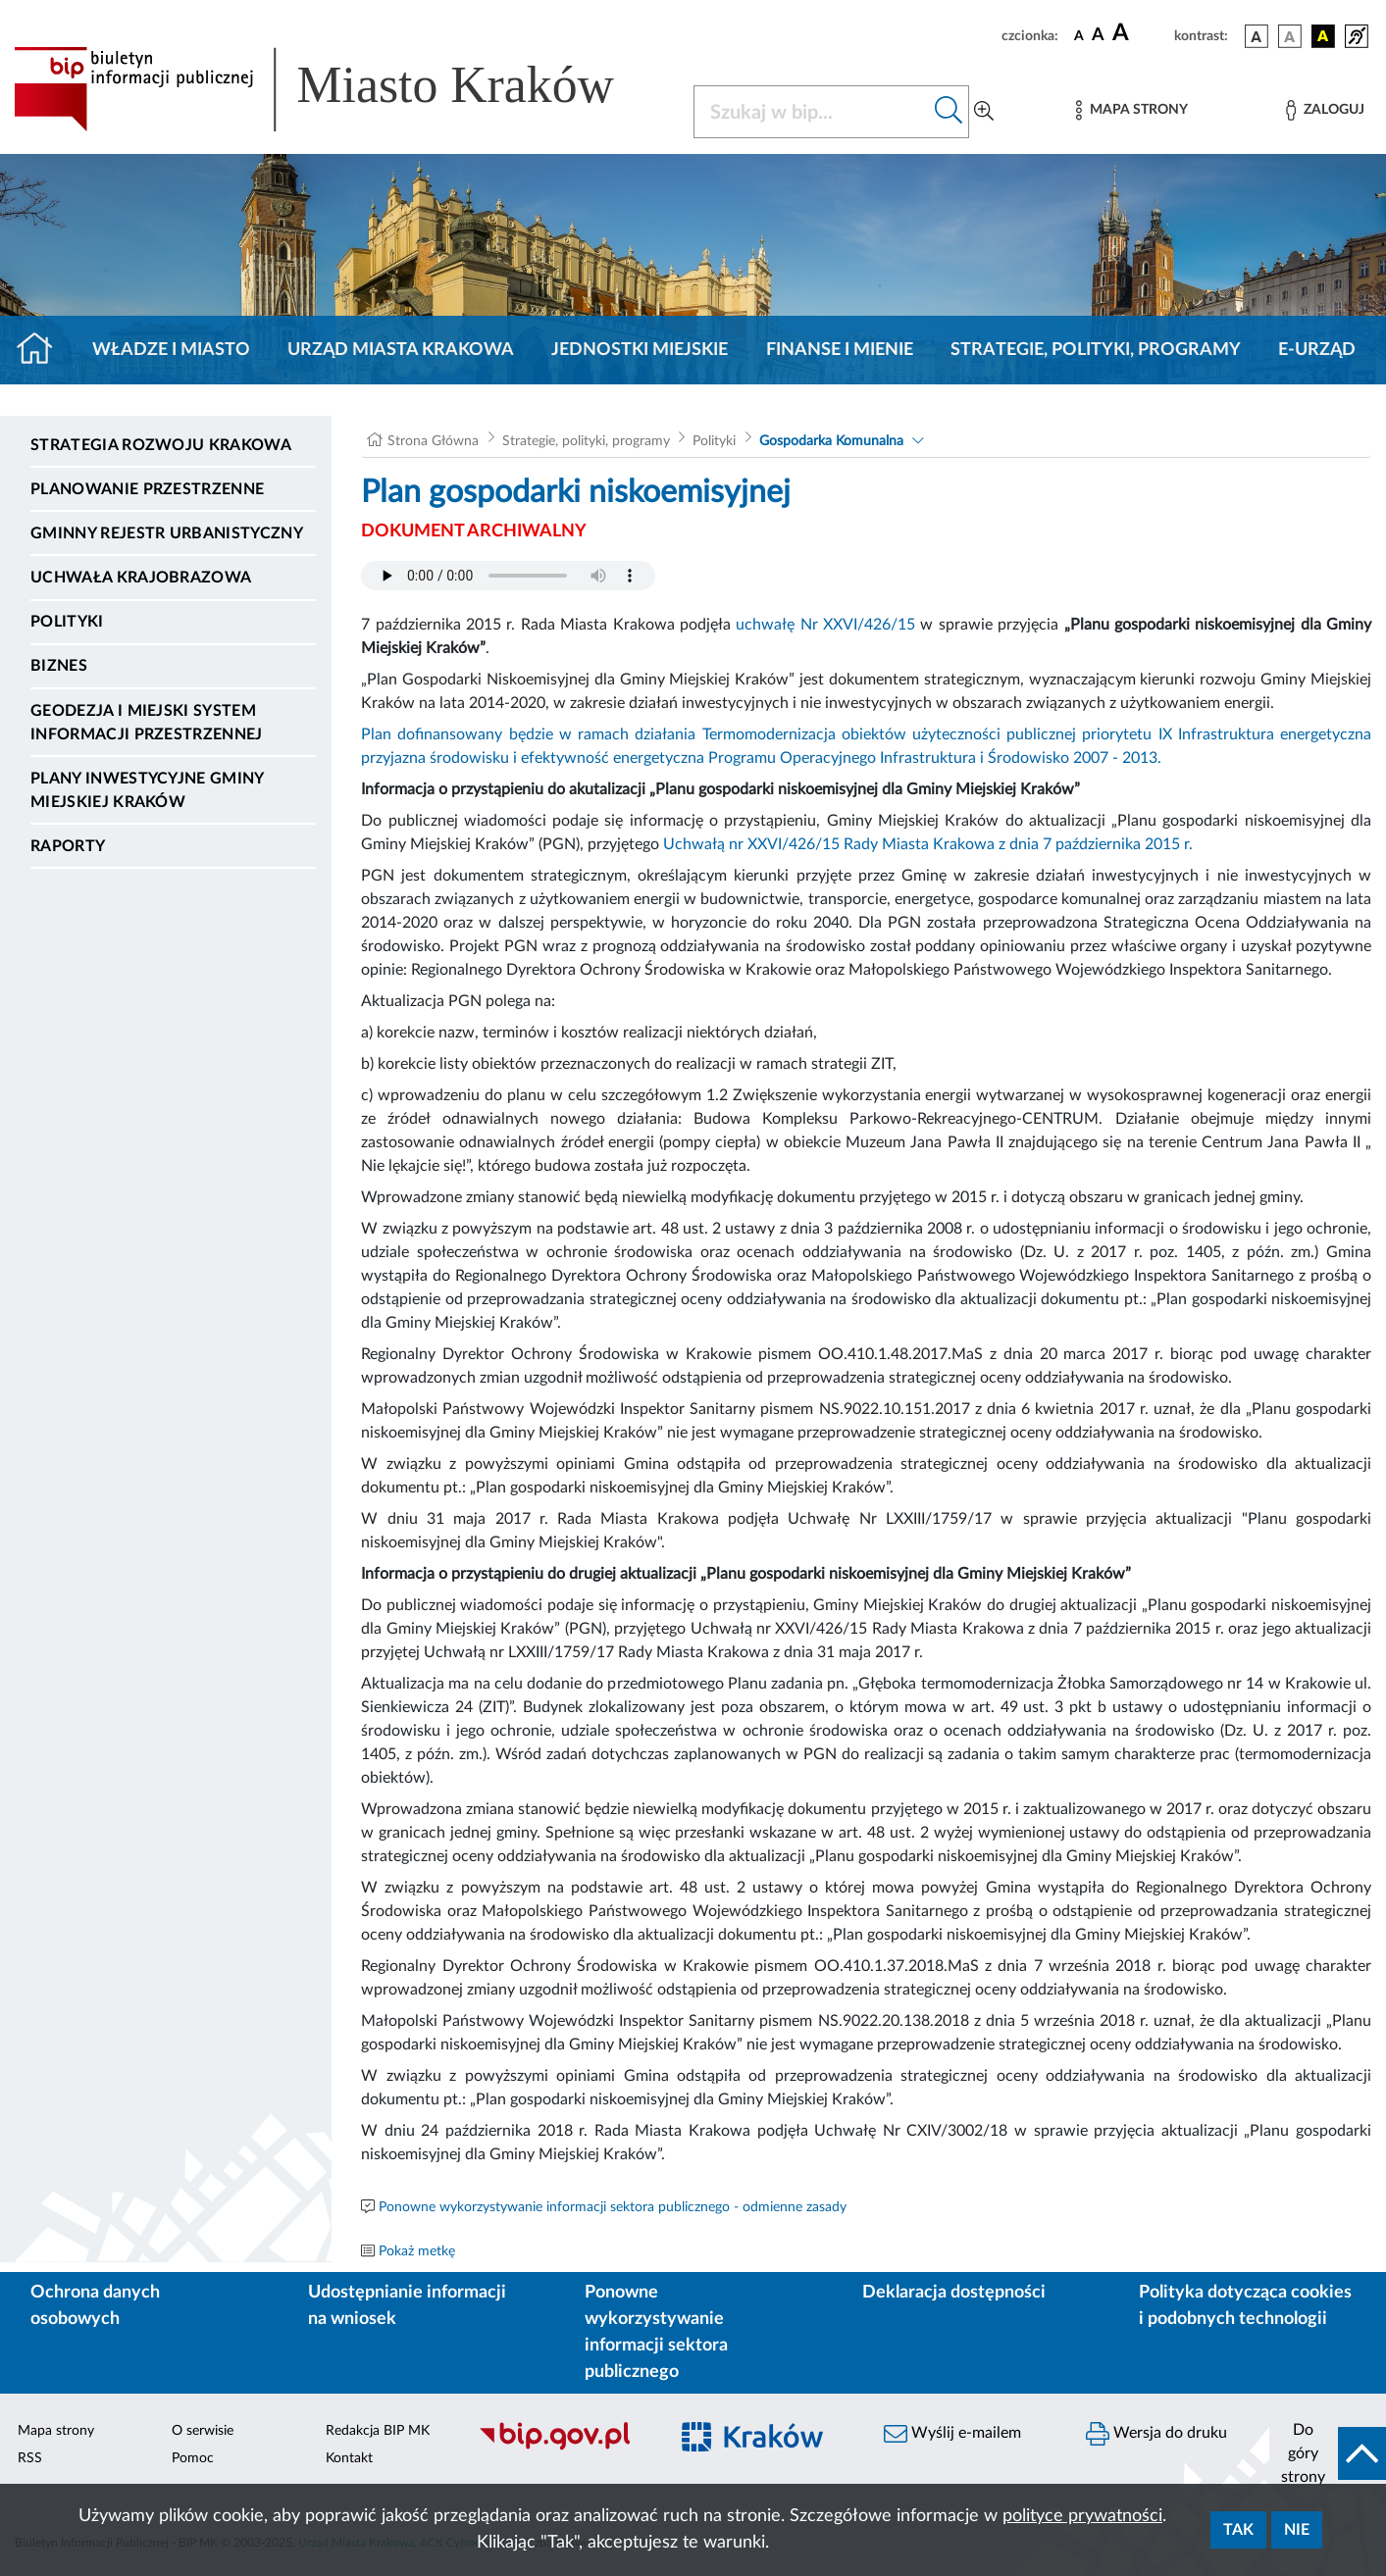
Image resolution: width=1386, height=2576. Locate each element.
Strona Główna (433, 441)
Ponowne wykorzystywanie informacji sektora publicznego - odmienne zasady (613, 2207)
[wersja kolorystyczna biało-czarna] (1290, 36)
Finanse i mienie (839, 350)
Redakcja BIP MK (378, 2431)
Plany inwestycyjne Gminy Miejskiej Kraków (147, 790)
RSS (30, 2458)
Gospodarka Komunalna (831, 441)
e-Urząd (1317, 350)
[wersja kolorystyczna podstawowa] (1256, 36)
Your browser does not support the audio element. (508, 575)
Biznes (58, 666)
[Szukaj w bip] (949, 111)
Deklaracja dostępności (954, 2292)
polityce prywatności (1082, 2516)
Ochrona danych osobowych (95, 2306)
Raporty (67, 846)
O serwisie (202, 2431)
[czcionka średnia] (1098, 36)
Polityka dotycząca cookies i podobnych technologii (1245, 2306)
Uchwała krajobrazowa (140, 577)
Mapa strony (56, 2431)
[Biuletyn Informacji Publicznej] (563, 2447)
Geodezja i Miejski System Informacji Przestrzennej (146, 722)
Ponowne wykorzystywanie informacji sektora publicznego (656, 2332)
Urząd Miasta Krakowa (400, 350)
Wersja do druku (1156, 2434)
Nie (1296, 2530)
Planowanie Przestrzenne (147, 489)
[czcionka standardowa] (1079, 35)
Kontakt (349, 2458)
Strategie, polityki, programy (1095, 350)
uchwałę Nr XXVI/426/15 (825, 624)
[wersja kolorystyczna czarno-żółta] (1323, 36)
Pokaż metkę (417, 2251)
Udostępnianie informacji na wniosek (407, 2306)
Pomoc (193, 2458)
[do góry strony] (1327, 2453)
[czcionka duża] (1140, 33)
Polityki (67, 622)
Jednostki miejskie (639, 350)
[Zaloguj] (1325, 110)
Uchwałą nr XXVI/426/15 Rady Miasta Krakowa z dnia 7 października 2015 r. (928, 844)
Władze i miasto (171, 350)
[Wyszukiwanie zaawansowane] (984, 112)
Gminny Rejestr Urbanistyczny (166, 533)
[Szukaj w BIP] (811, 111)
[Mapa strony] (1132, 110)
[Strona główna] (43, 350)
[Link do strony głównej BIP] (342, 89)
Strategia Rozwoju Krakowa (160, 445)
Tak (1238, 2530)
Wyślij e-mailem (952, 2434)
